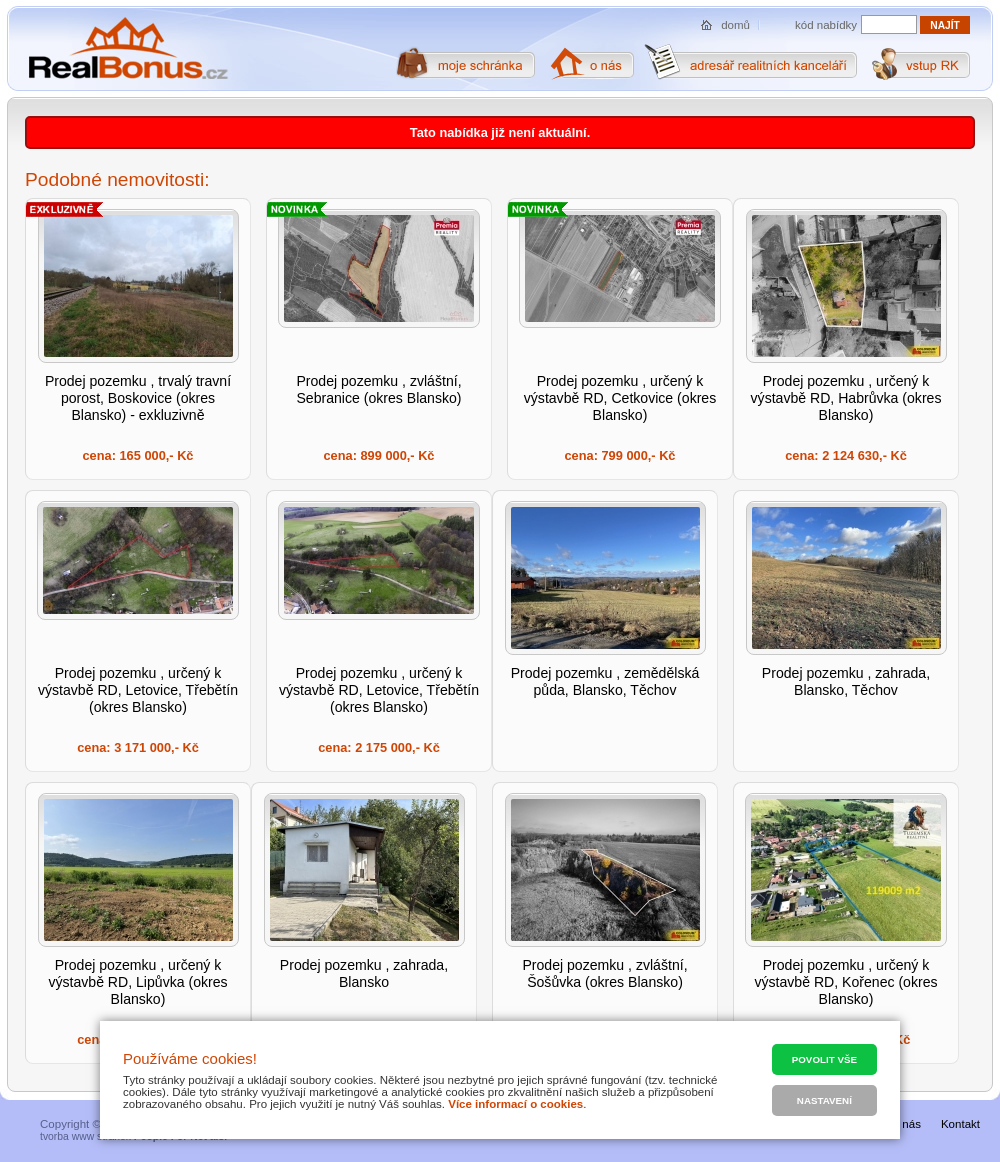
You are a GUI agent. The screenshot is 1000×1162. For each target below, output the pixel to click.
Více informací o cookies (515, 1104)
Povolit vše (824, 1059)
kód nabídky (826, 25)
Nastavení (824, 1100)
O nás (905, 1124)
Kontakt (960, 1124)
